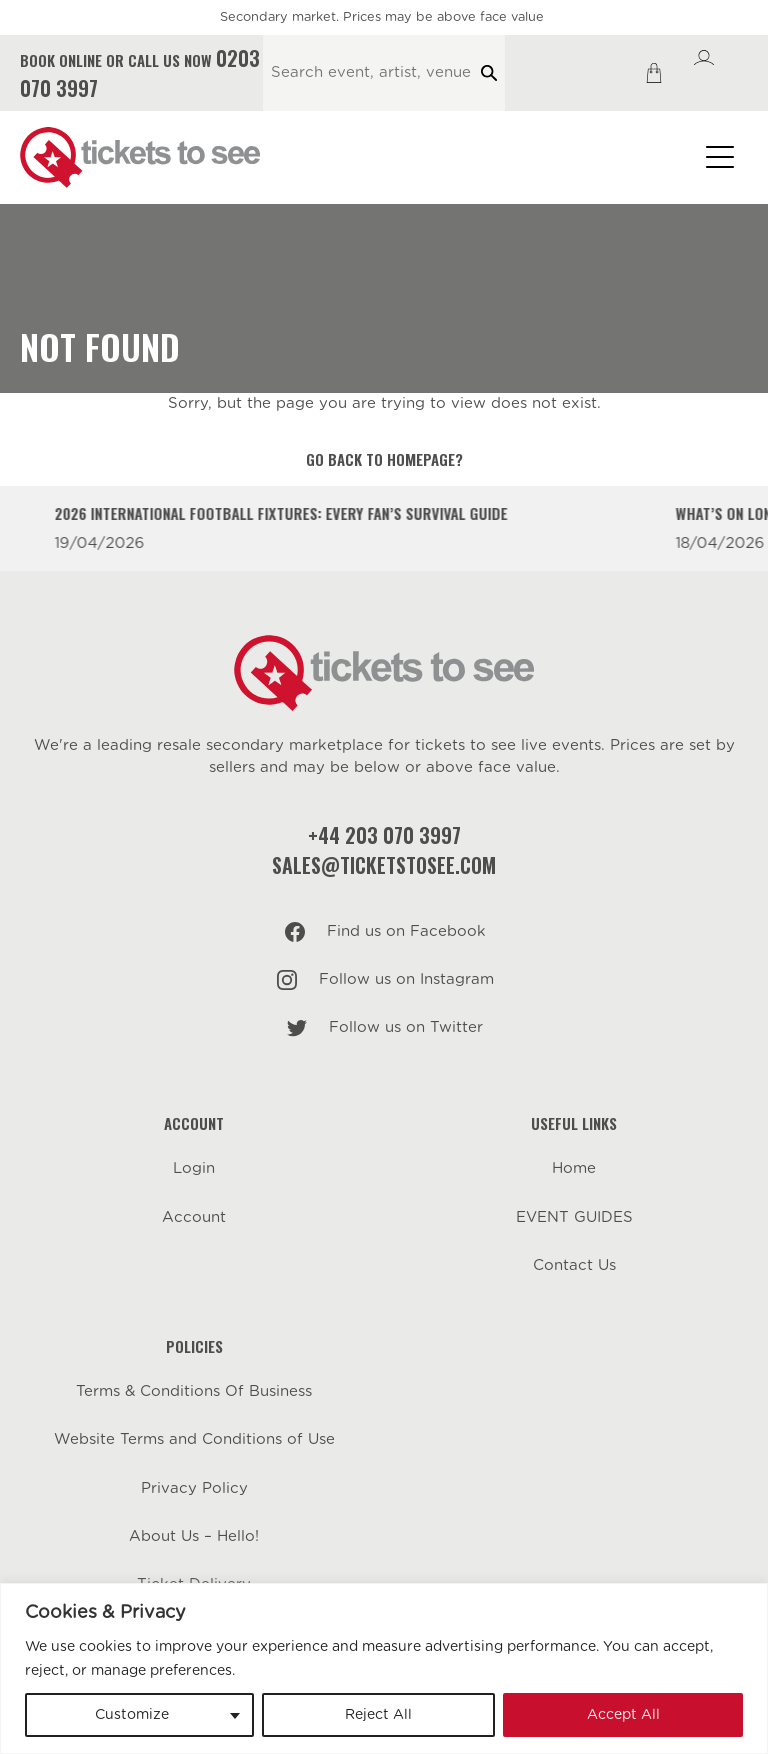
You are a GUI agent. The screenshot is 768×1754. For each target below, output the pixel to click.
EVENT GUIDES (574, 1217)
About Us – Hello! (194, 1536)
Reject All (378, 1715)
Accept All (623, 1715)
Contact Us (574, 1265)
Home (574, 1168)
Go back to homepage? (384, 459)
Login (194, 1168)
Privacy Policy (194, 1488)
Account (194, 1217)
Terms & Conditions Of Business (194, 1391)
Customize (132, 1715)
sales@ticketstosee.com (384, 865)
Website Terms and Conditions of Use (194, 1439)
